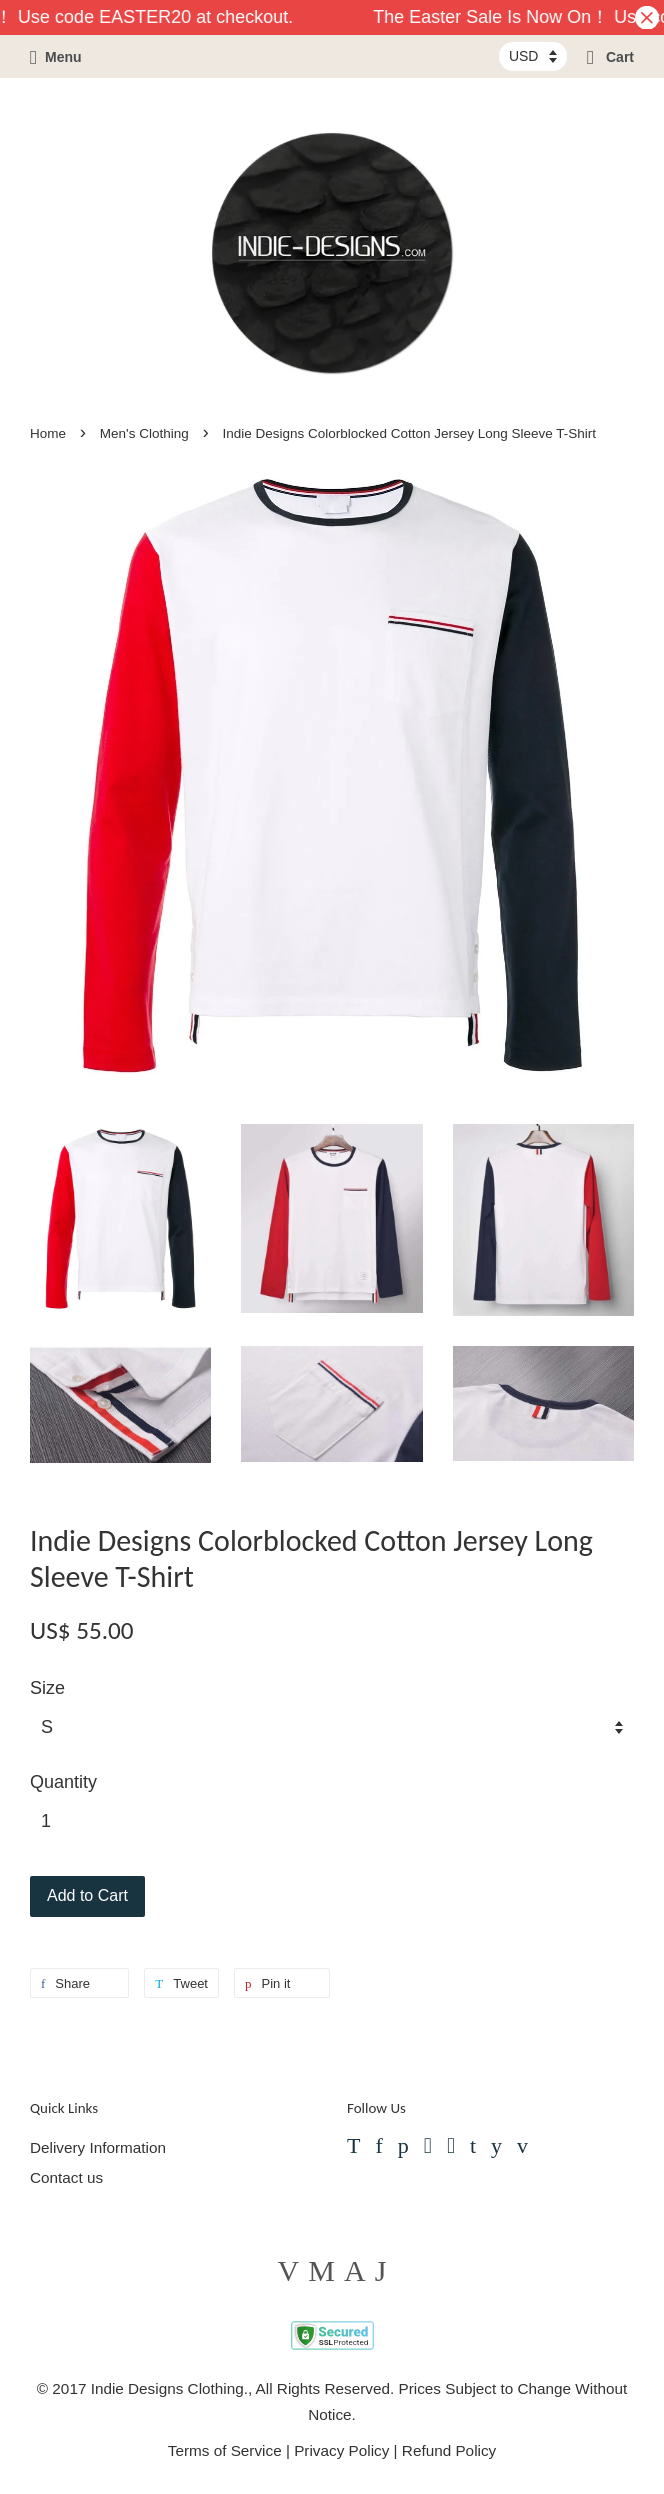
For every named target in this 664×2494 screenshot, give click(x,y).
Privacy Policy (341, 2450)
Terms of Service (225, 2450)
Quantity (63, 1782)
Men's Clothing (144, 433)
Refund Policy (449, 2450)
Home (48, 433)
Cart (610, 57)
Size (47, 1688)
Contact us (66, 2177)
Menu (56, 57)
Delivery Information (98, 2147)
